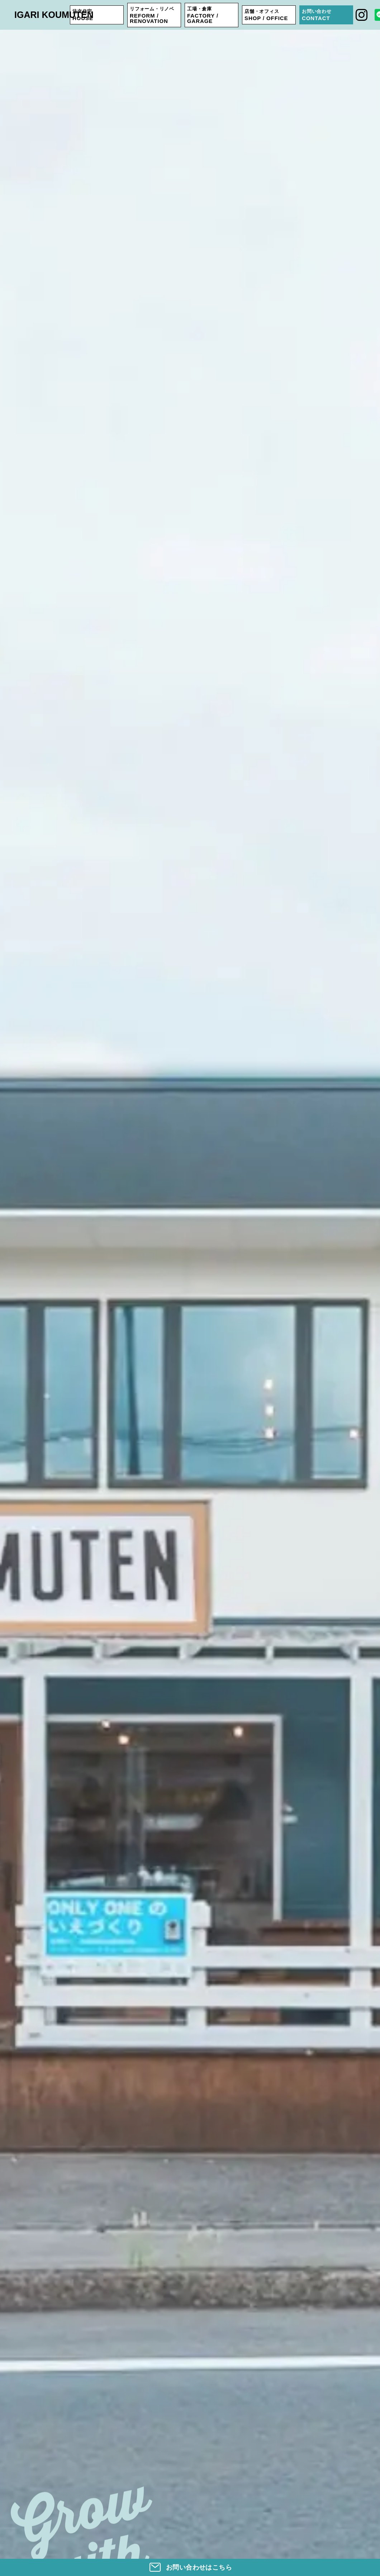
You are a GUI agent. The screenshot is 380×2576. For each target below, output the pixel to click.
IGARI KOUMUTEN (54, 15)
